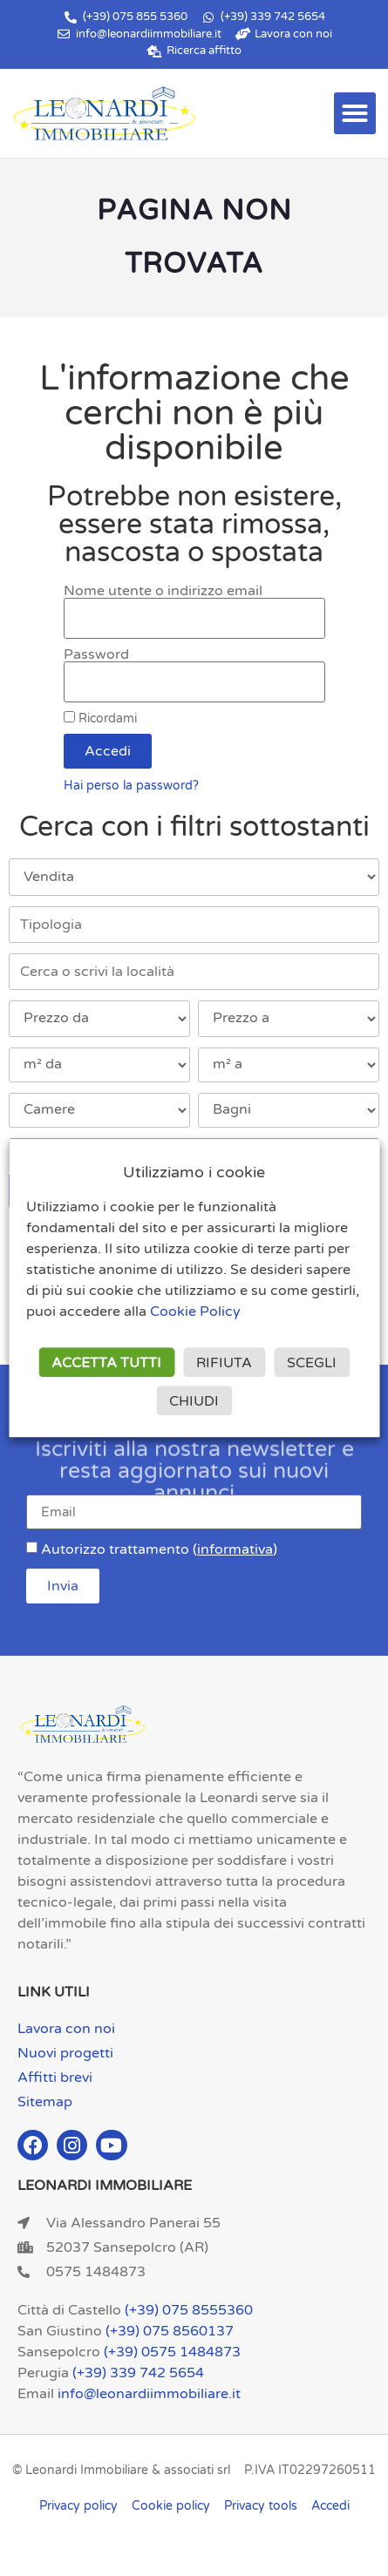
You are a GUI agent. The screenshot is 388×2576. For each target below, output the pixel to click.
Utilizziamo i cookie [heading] (194, 1172)
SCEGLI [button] (312, 1363)
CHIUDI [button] (194, 1401)
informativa (235, 1549)
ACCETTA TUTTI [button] (106, 1363)
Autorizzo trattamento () (159, 1549)
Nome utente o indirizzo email (163, 591)
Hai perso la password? (131, 786)
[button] (355, 113)
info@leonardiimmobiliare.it (149, 2394)
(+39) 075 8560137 (170, 2331)
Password (96, 654)
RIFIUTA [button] (224, 1363)
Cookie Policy (195, 1311)
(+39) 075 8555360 (189, 2310)
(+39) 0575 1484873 (172, 2352)
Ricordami (100, 718)
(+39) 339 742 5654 (138, 2373)
